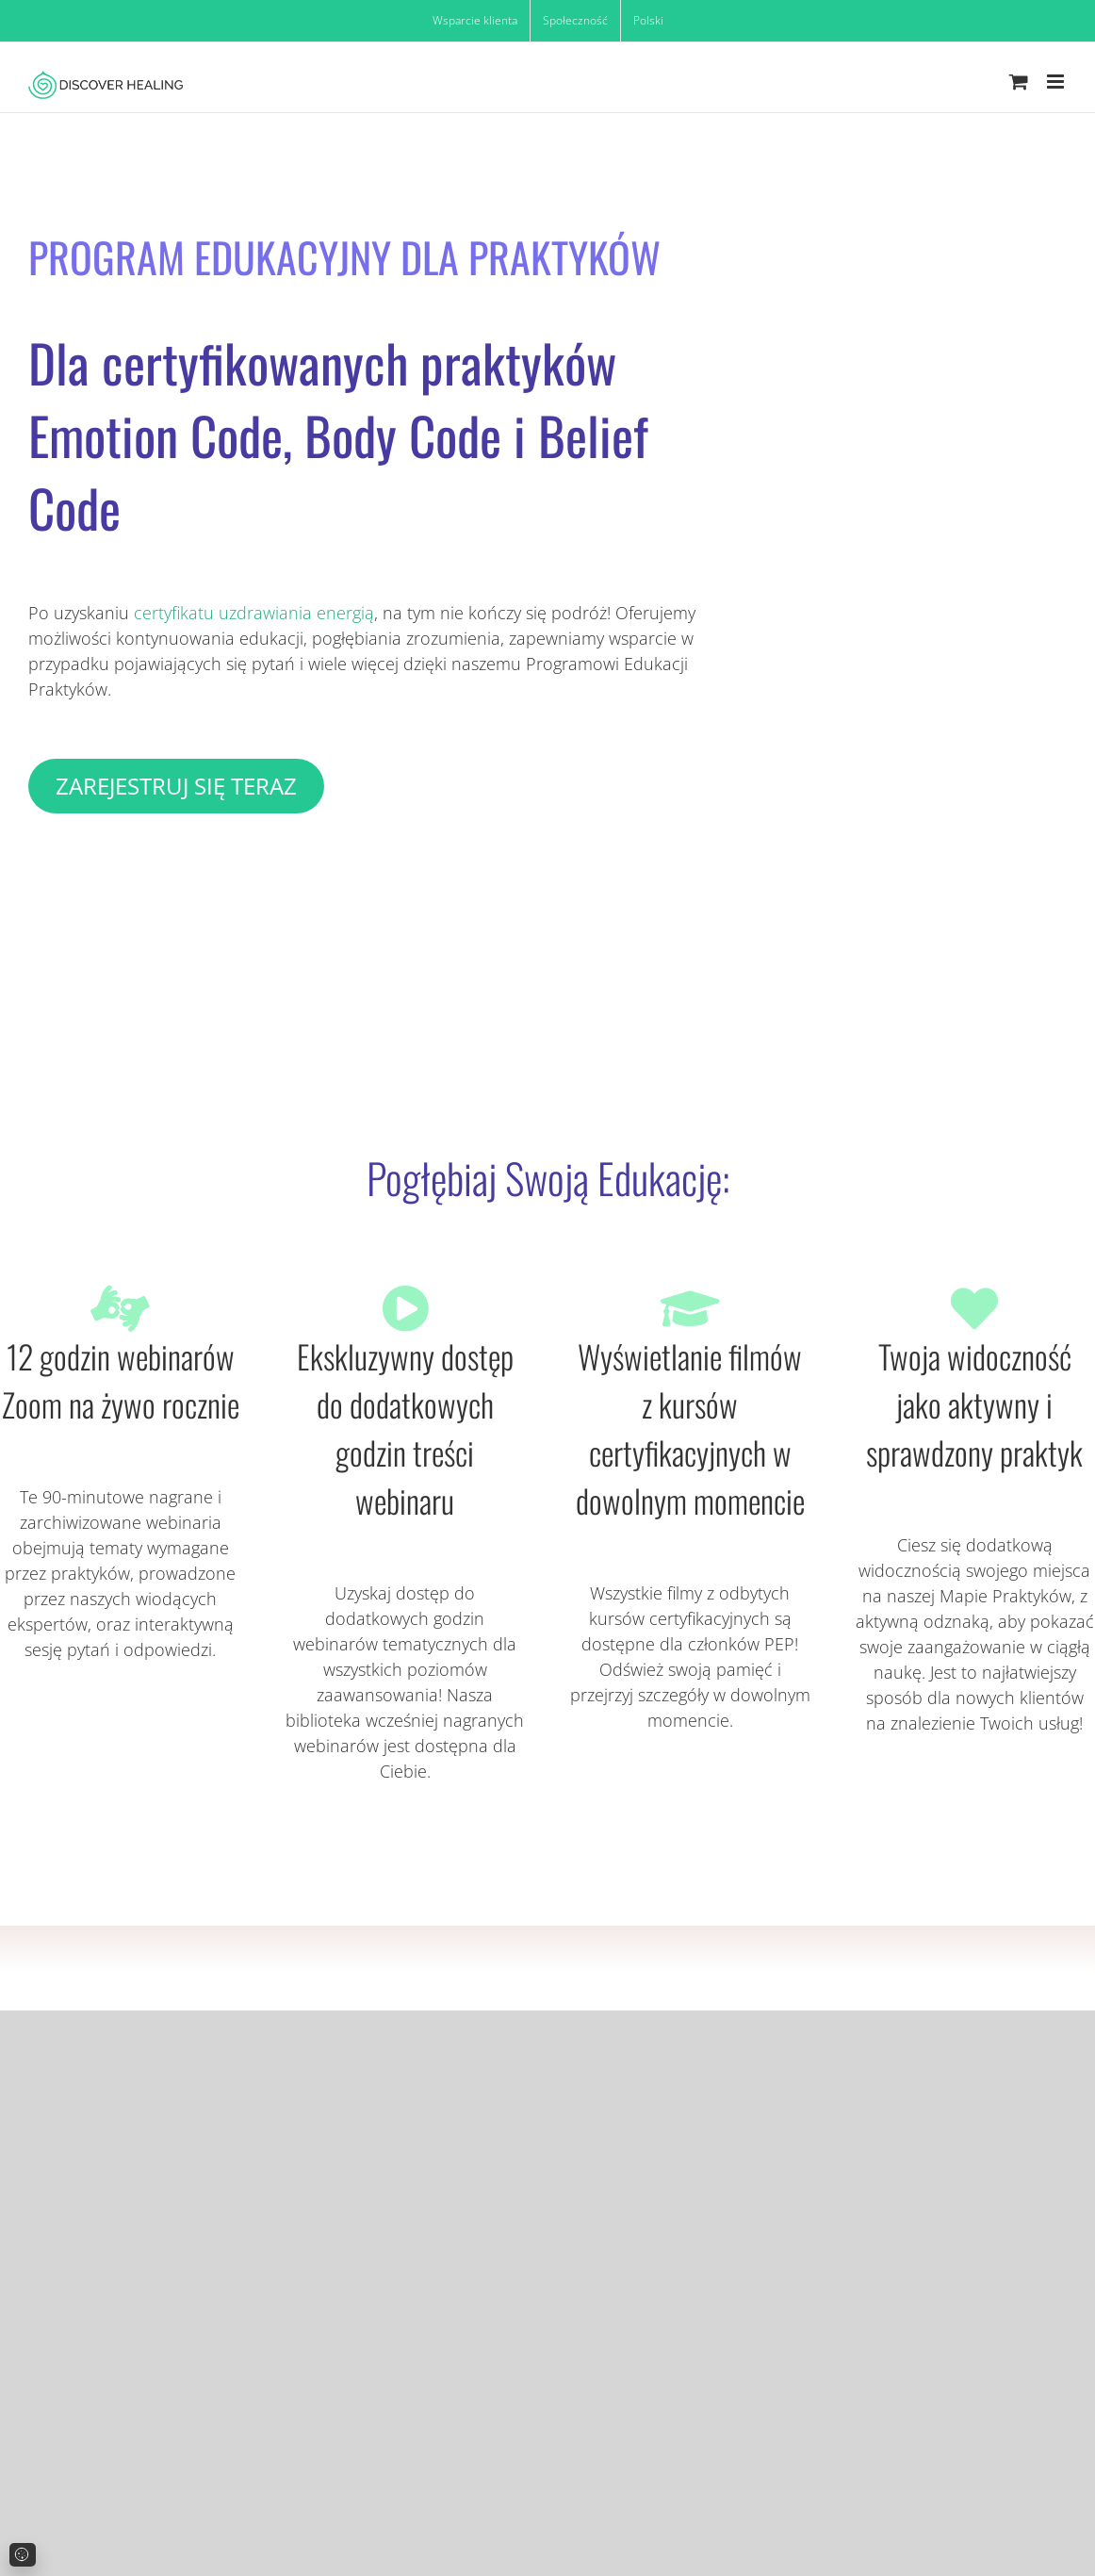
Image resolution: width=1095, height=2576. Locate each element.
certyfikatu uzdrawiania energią (254, 612)
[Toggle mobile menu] (1057, 81)
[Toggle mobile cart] (1018, 81)
